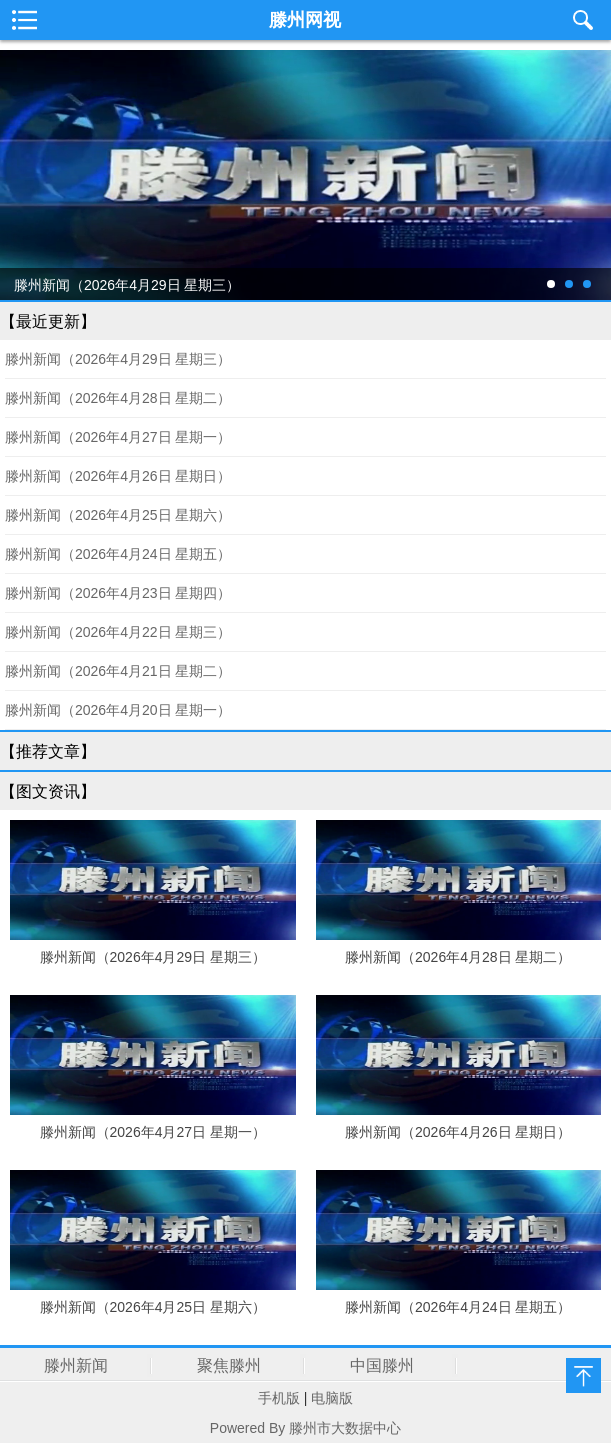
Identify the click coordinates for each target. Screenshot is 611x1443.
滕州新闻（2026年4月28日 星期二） (118, 398)
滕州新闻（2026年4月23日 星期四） (118, 593)
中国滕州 (382, 1365)
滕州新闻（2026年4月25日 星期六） (118, 515)
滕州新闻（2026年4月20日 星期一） (118, 710)
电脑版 (332, 1398)
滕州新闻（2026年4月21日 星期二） (118, 671)
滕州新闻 (76, 1365)
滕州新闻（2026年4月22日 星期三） (118, 632)
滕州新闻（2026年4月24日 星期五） (118, 554)
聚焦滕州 (229, 1365)
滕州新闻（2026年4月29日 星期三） (118, 359)
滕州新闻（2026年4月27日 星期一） (118, 437)
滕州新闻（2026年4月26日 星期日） (118, 476)
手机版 (279, 1398)
